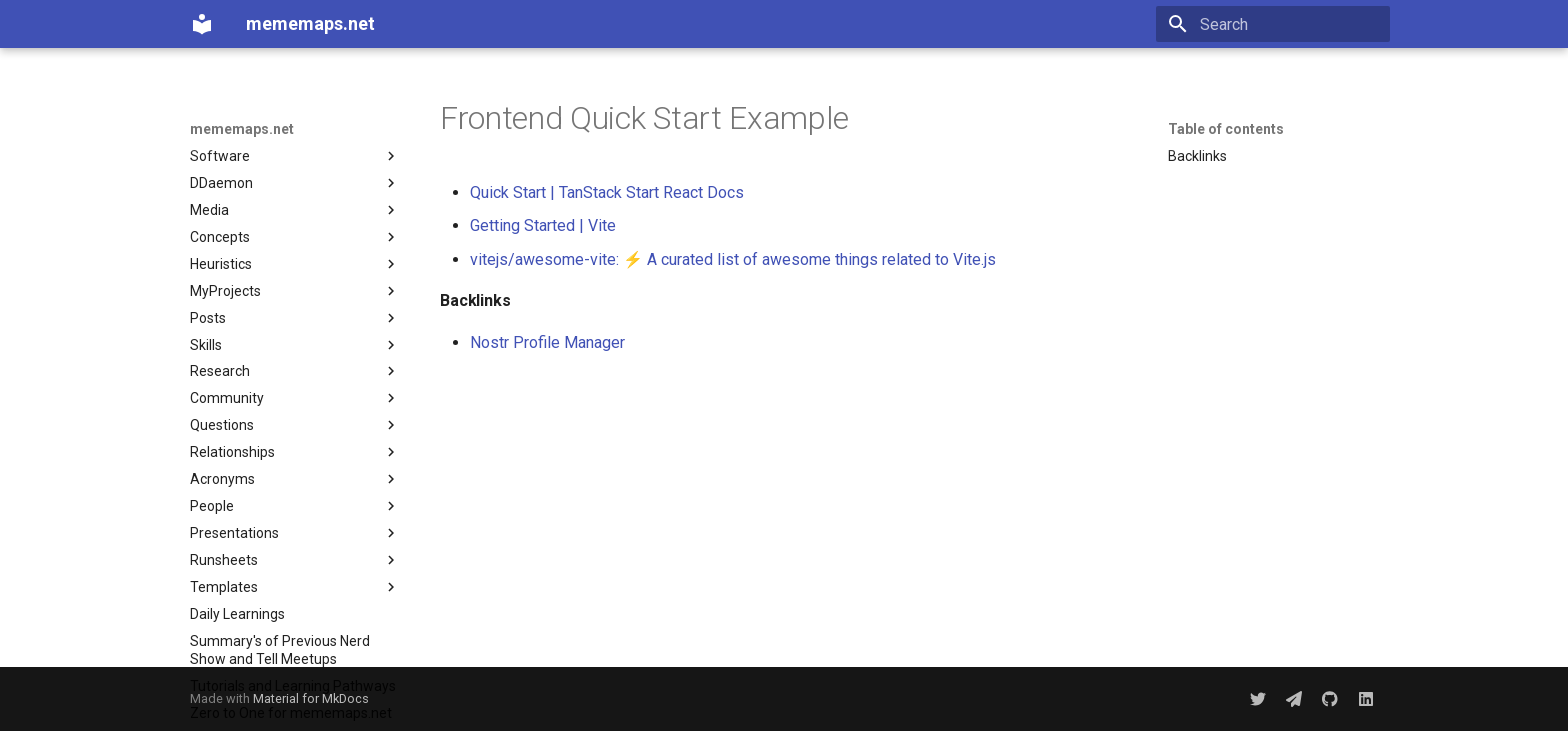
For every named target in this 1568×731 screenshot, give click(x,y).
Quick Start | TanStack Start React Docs (607, 192)
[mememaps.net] (202, 24)
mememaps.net (242, 129)
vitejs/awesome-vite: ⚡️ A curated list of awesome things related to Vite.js (733, 259)
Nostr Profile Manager (547, 342)
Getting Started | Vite (543, 225)
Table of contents (1226, 129)
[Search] (1273, 24)
